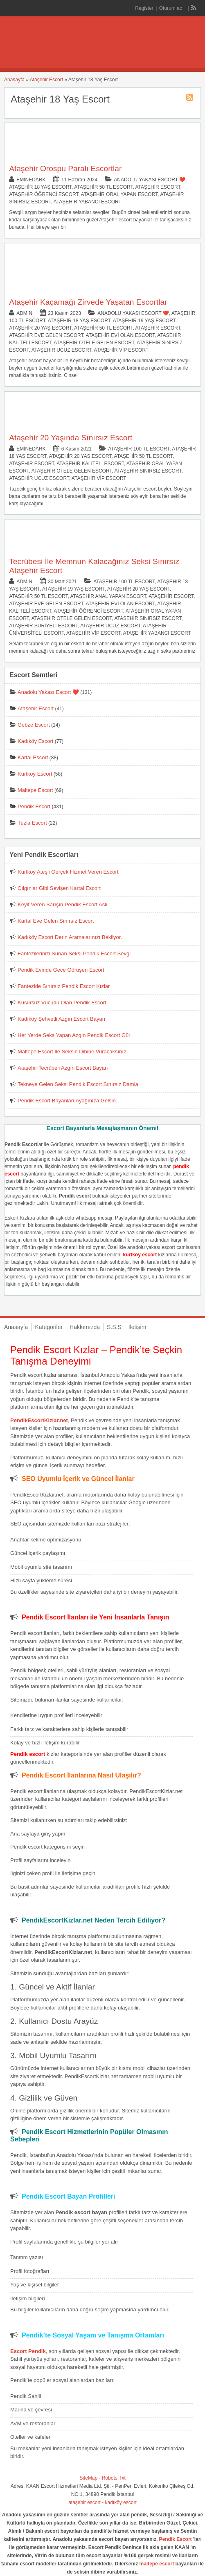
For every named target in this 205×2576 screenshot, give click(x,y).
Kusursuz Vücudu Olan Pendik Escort (62, 1002)
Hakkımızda (85, 1327)
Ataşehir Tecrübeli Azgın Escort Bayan (63, 1068)
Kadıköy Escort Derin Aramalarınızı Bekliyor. (70, 937)
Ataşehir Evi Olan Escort (120, 335)
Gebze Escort (34, 725)
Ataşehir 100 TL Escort (138, 449)
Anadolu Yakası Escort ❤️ (149, 180)
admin (24, 313)
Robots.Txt (114, 2478)
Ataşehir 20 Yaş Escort (40, 328)
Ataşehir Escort (46, 80)
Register (144, 8)
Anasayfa (14, 80)
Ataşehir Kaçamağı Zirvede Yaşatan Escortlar (88, 302)
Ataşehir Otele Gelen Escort (94, 343)
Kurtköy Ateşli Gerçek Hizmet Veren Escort (68, 872)
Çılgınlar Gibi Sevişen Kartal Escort (59, 888)
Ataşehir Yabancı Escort (88, 202)
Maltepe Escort (35, 790)
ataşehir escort (84, 2502)
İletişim (137, 1327)
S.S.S (114, 1327)
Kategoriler (49, 1327)
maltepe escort (157, 2564)
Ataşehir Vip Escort (121, 350)
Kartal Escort (33, 757)
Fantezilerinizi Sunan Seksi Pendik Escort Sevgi (74, 953)
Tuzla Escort (32, 823)
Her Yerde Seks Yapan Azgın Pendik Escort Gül (74, 1035)
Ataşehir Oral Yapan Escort (119, 194)
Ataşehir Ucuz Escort (62, 350)
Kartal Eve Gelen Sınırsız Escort (56, 921)
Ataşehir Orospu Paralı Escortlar (65, 168)
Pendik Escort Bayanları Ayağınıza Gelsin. (67, 1100)
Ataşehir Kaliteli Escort (90, 463)
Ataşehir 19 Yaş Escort (144, 320)
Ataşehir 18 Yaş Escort (40, 187)
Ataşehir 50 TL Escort (103, 187)
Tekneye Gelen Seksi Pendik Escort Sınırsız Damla (78, 1084)
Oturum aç (171, 8)
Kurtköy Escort (35, 774)
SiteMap (88, 2478)
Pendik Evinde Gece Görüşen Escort (61, 970)
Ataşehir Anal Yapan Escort (108, 596)
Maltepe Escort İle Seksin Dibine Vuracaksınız (72, 1051)
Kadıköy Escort (35, 741)
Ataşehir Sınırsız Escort (147, 471)
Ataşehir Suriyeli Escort (43, 626)
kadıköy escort (121, 2502)
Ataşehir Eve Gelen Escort (46, 335)
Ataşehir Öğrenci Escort (43, 194)
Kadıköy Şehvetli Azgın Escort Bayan (61, 1019)
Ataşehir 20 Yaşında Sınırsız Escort (70, 437)
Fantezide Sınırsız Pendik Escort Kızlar (64, 986)
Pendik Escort (34, 806)
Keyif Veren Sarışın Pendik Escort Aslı (63, 904)
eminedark (30, 180)
